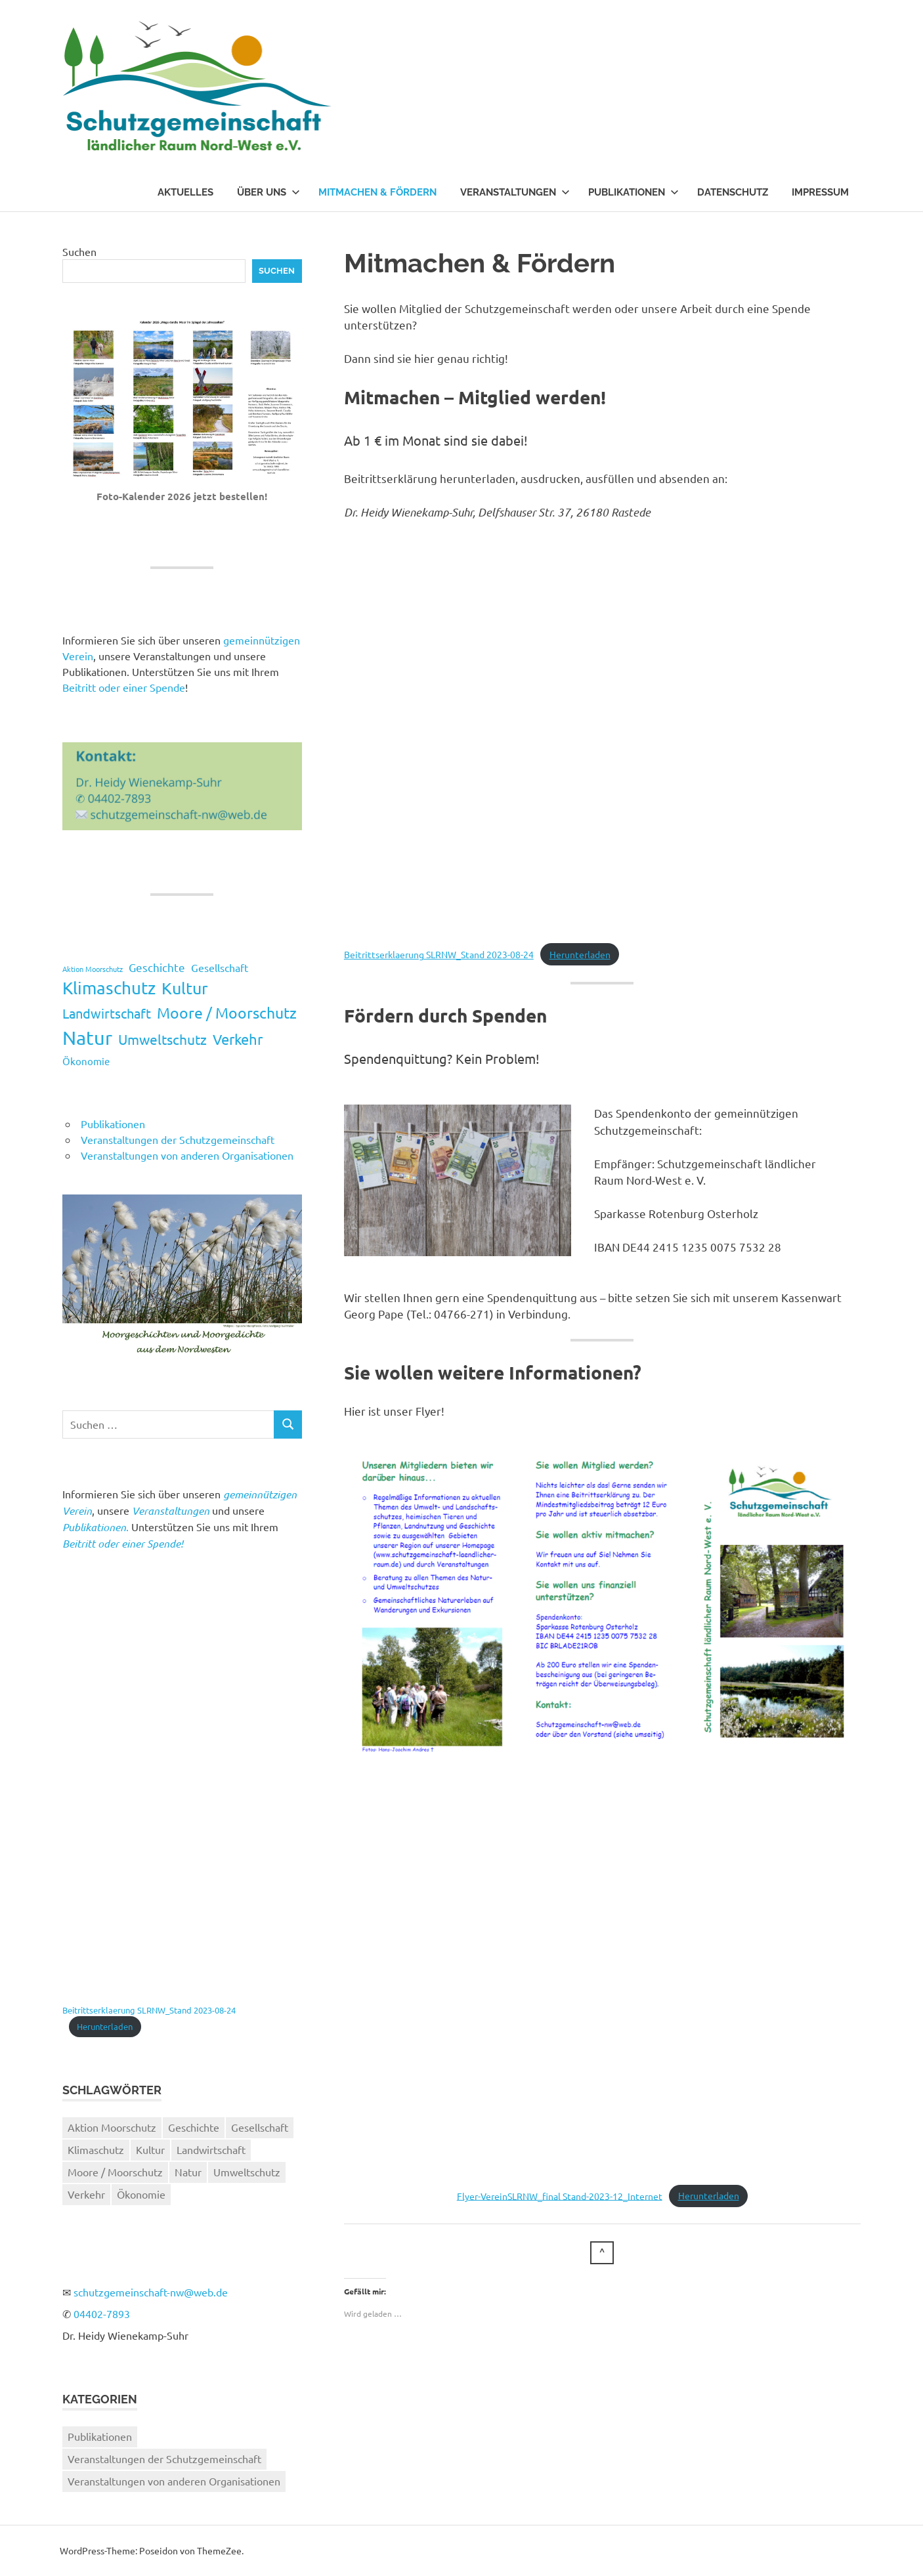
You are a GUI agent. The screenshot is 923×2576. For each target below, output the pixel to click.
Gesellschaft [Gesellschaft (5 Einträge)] (219, 967)
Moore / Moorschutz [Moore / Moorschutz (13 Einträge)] (227, 1012)
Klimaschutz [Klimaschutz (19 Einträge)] (109, 988)
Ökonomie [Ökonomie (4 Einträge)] (86, 1061)
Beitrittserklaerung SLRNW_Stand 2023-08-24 (439, 954)
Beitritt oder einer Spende (123, 687)
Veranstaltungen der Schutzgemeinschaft (177, 1139)
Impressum (820, 192)
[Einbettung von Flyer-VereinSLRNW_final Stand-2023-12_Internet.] (602, 1976)
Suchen (79, 251)
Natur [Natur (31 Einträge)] (87, 1037)
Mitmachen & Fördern (377, 192)
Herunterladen (580, 954)
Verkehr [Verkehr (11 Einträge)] (238, 1038)
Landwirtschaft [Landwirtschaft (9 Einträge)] (106, 1013)
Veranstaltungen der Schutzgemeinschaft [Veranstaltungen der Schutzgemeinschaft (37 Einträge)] (164, 2458)
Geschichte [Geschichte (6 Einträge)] (157, 967)
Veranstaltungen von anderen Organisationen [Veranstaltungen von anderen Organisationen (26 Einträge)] (174, 2480)
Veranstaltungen (515, 192)
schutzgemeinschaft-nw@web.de (151, 2291)
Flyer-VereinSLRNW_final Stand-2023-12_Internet (559, 2195)
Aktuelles (185, 192)
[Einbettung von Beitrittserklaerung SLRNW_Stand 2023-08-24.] (602, 734)
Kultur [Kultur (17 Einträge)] (184, 988)
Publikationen (633, 192)
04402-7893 (102, 2313)
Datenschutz (732, 192)
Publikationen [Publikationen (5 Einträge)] (100, 2436)
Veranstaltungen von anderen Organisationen (187, 1155)
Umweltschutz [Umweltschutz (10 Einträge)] (162, 1038)
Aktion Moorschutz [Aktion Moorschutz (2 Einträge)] (92, 968)
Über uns (268, 192)
